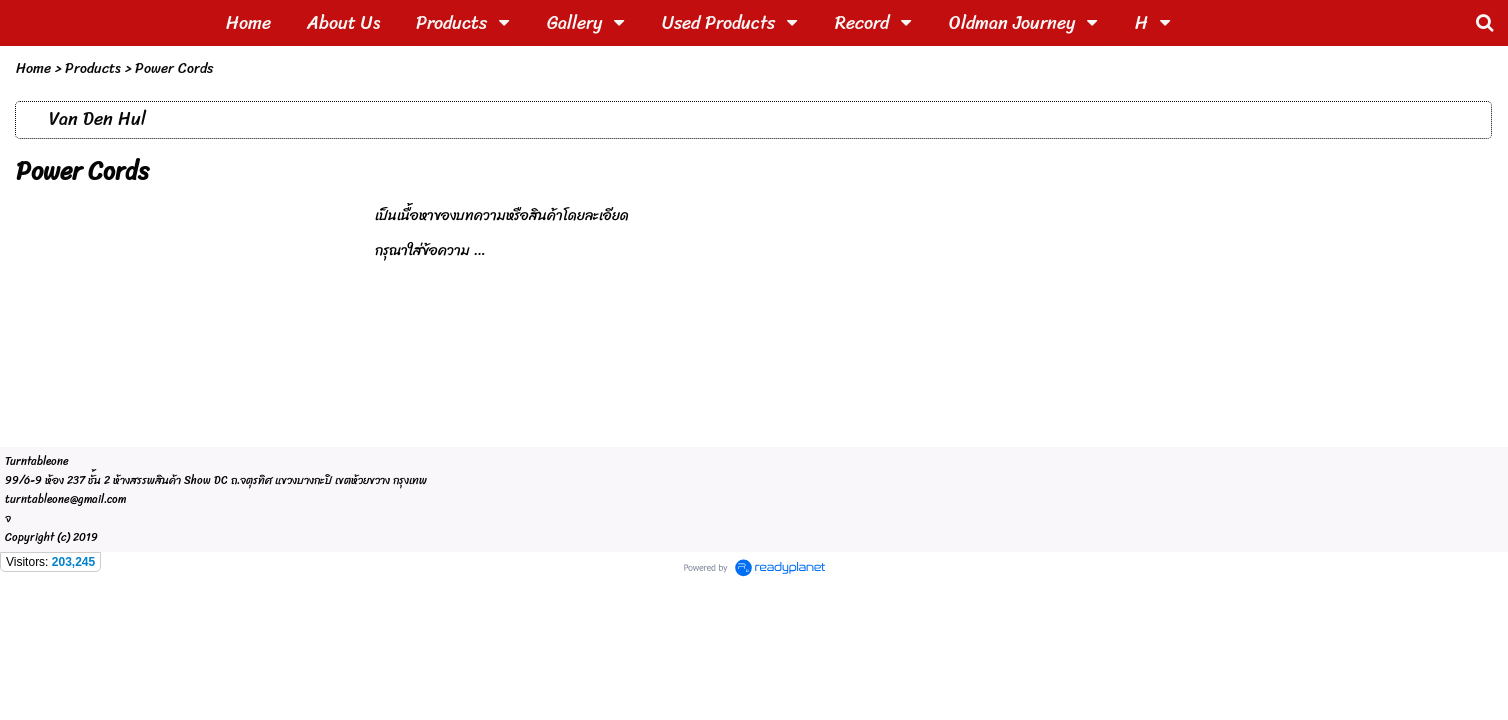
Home (33, 68)
